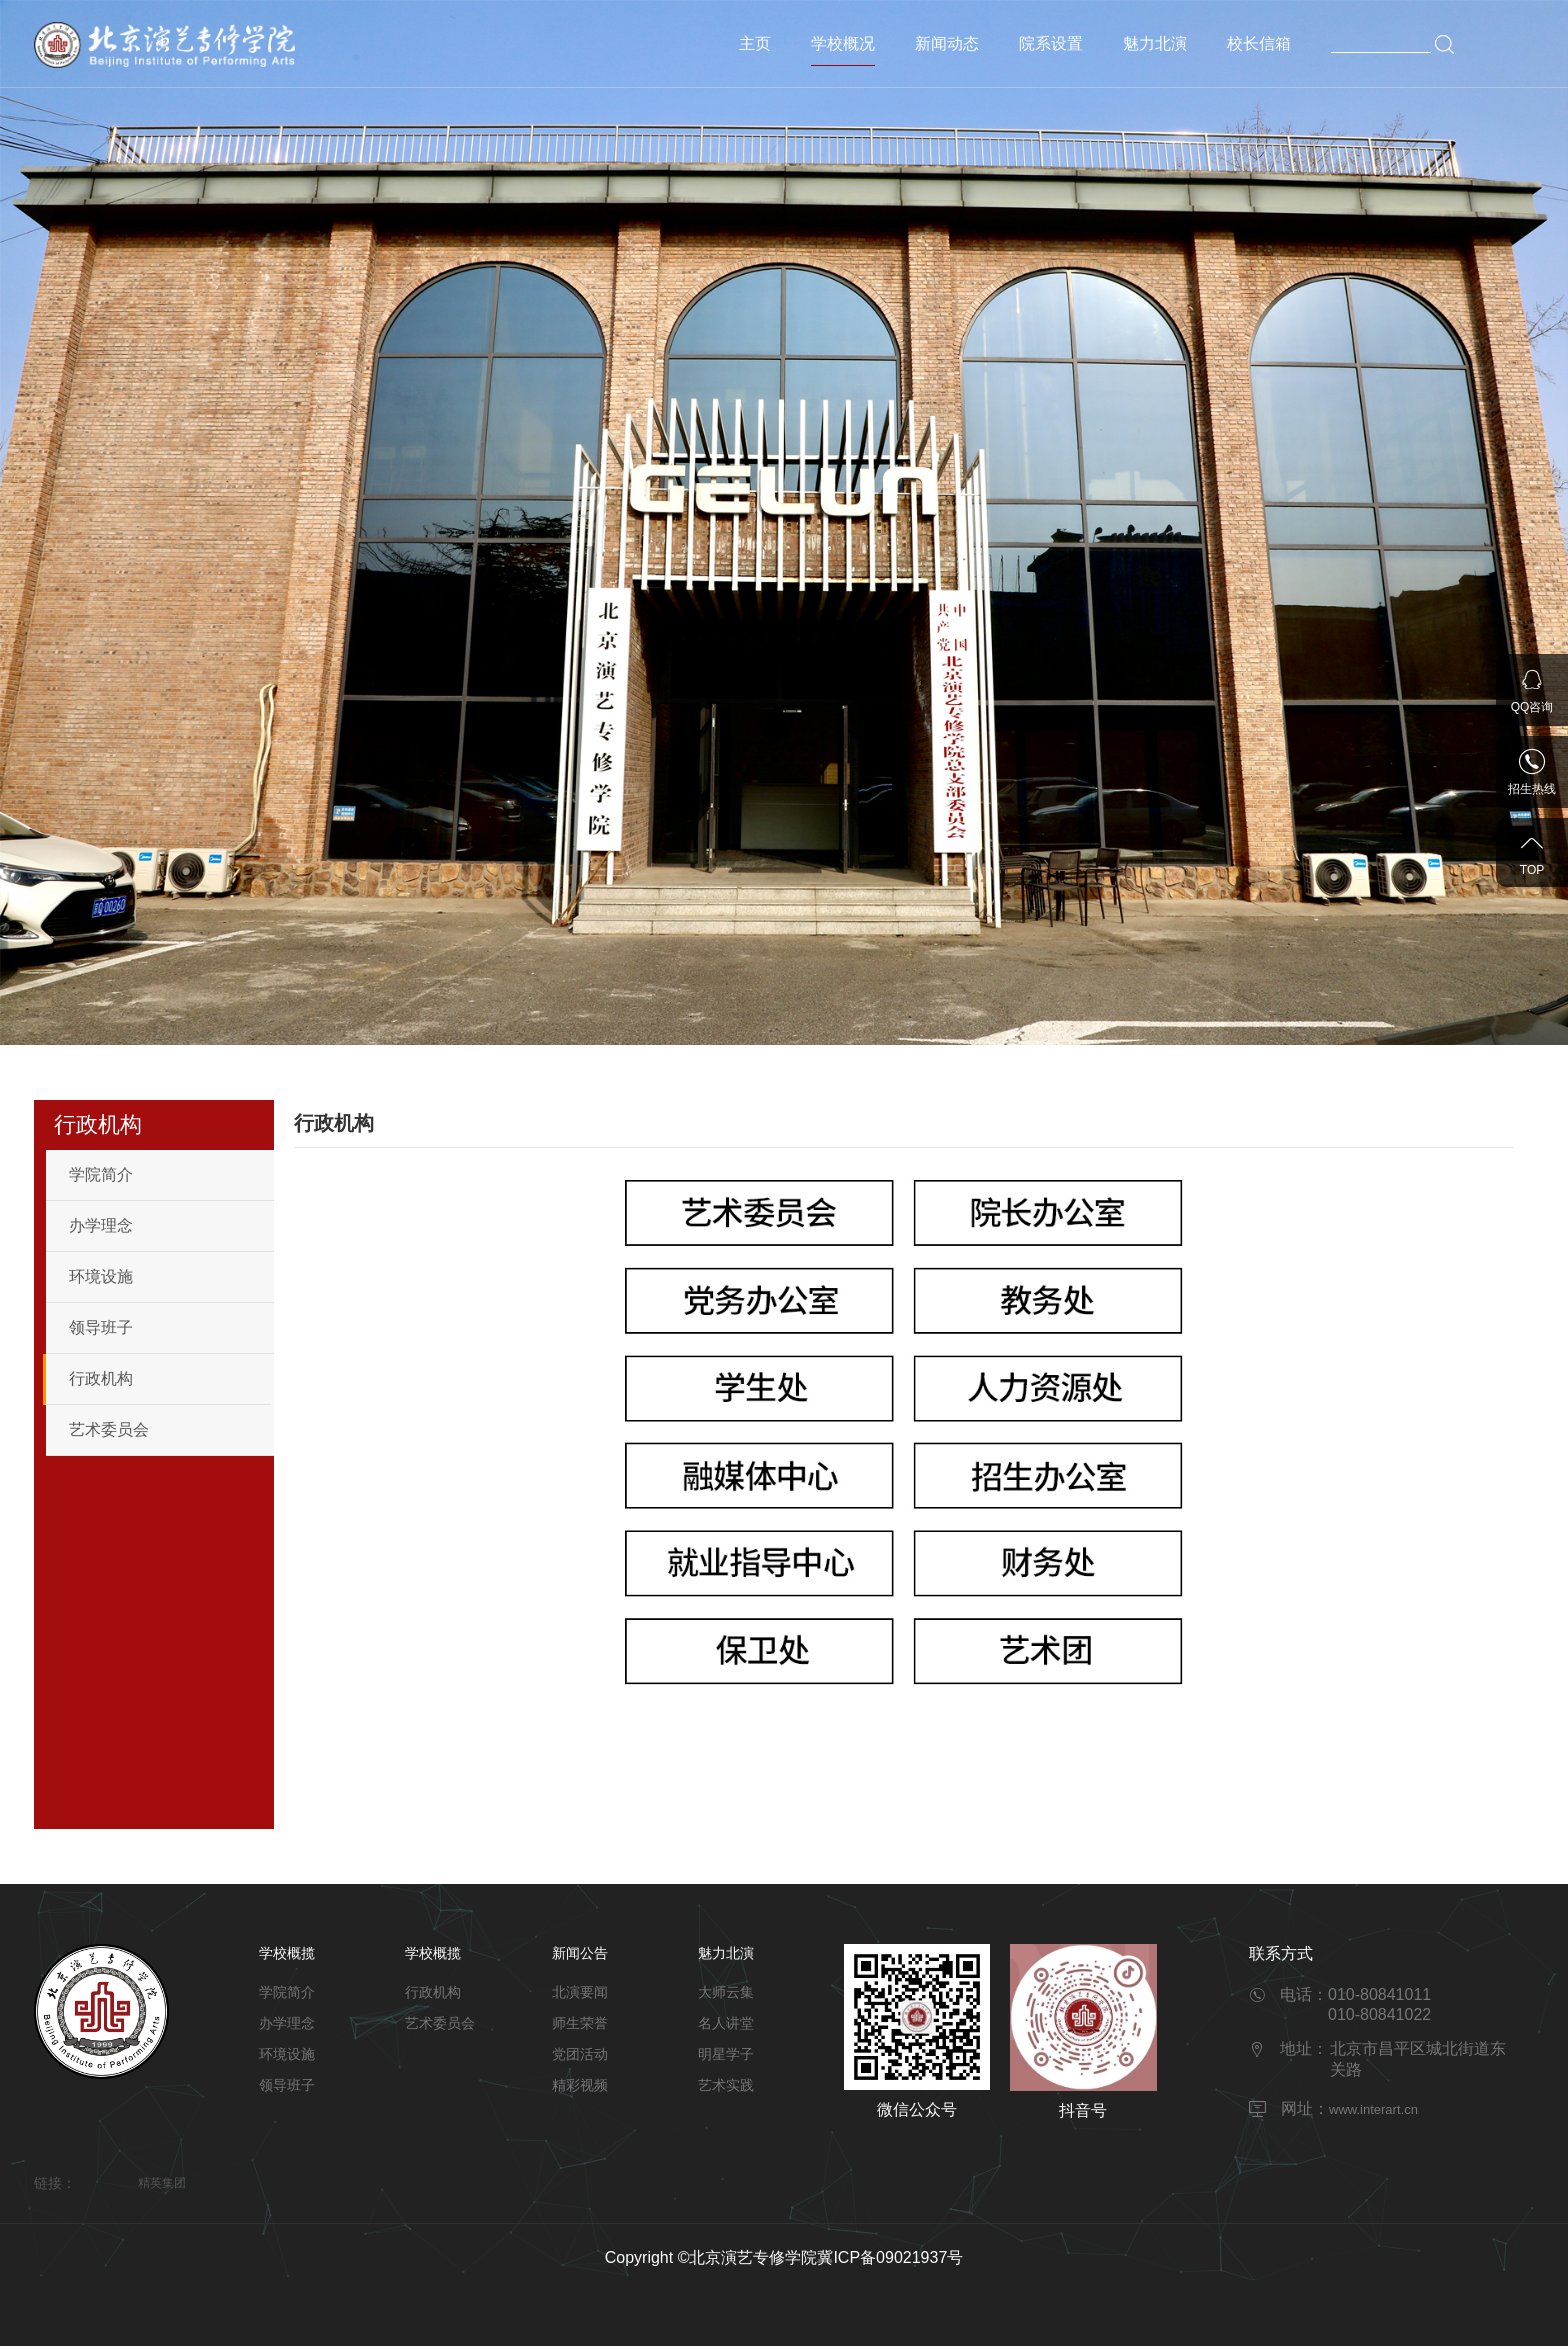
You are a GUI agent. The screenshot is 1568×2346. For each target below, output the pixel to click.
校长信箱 (1259, 43)
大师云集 (726, 1992)
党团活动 (580, 2054)
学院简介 (101, 1174)
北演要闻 (580, 1992)
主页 (755, 43)
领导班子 (101, 1327)
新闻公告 (580, 1953)
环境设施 (101, 1276)
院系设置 (1051, 43)
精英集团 (162, 2183)
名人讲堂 (726, 2023)
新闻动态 (947, 43)
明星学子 (726, 2054)
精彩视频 (580, 2085)
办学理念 (101, 1225)
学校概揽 (287, 1953)
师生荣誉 (580, 2023)
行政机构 (101, 1378)
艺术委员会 (109, 1429)
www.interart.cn (1373, 2109)
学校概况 (843, 43)
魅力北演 (1155, 43)
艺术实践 (726, 2085)
